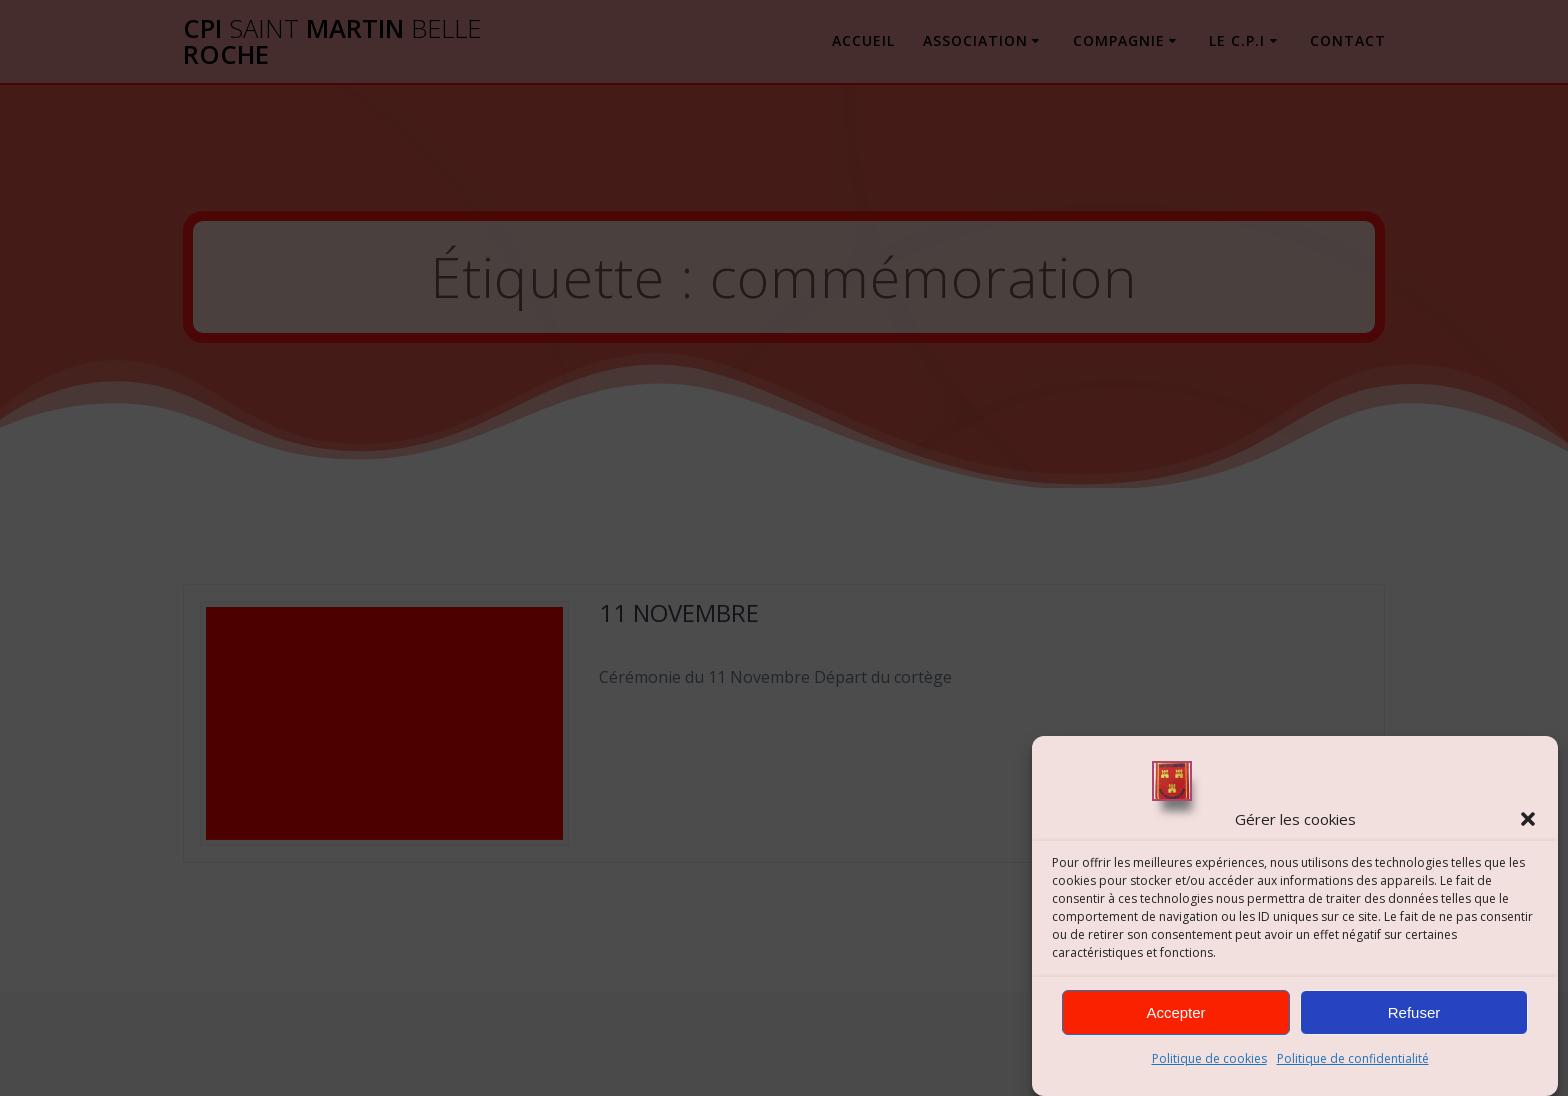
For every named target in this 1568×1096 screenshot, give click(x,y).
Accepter (1175, 1012)
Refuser (1414, 1012)
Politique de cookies (1209, 1058)
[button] (1528, 819)
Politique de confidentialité (1353, 1058)
